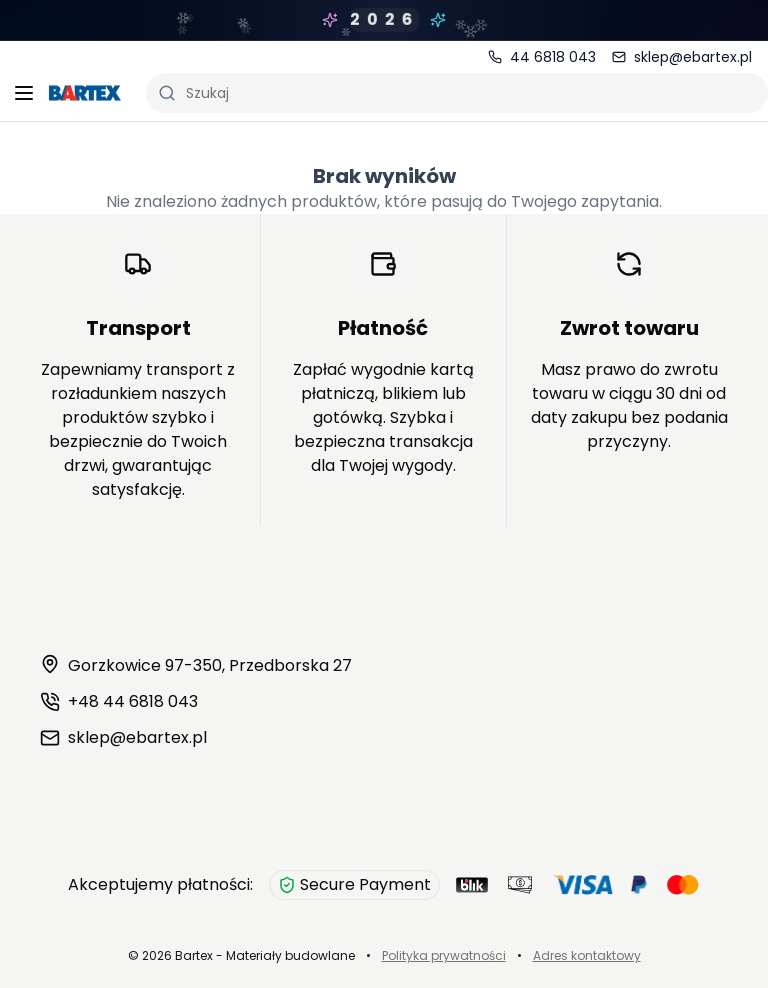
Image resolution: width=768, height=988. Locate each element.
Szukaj (193, 93)
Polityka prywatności (444, 955)
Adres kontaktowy (587, 955)
